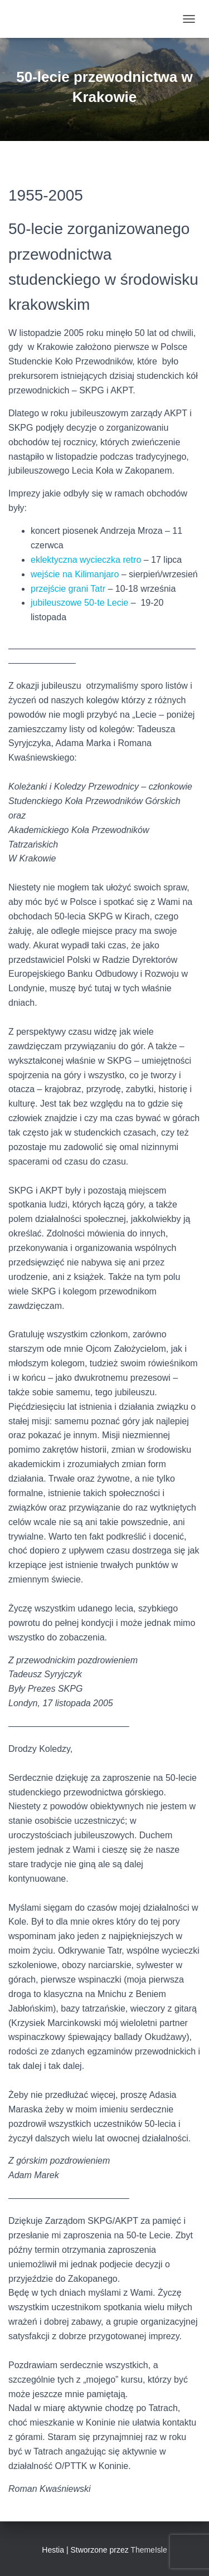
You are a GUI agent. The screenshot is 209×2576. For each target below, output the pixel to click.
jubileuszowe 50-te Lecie (81, 602)
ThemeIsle (148, 2549)
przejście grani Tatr (69, 588)
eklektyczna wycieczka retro (86, 559)
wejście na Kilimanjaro (75, 574)
